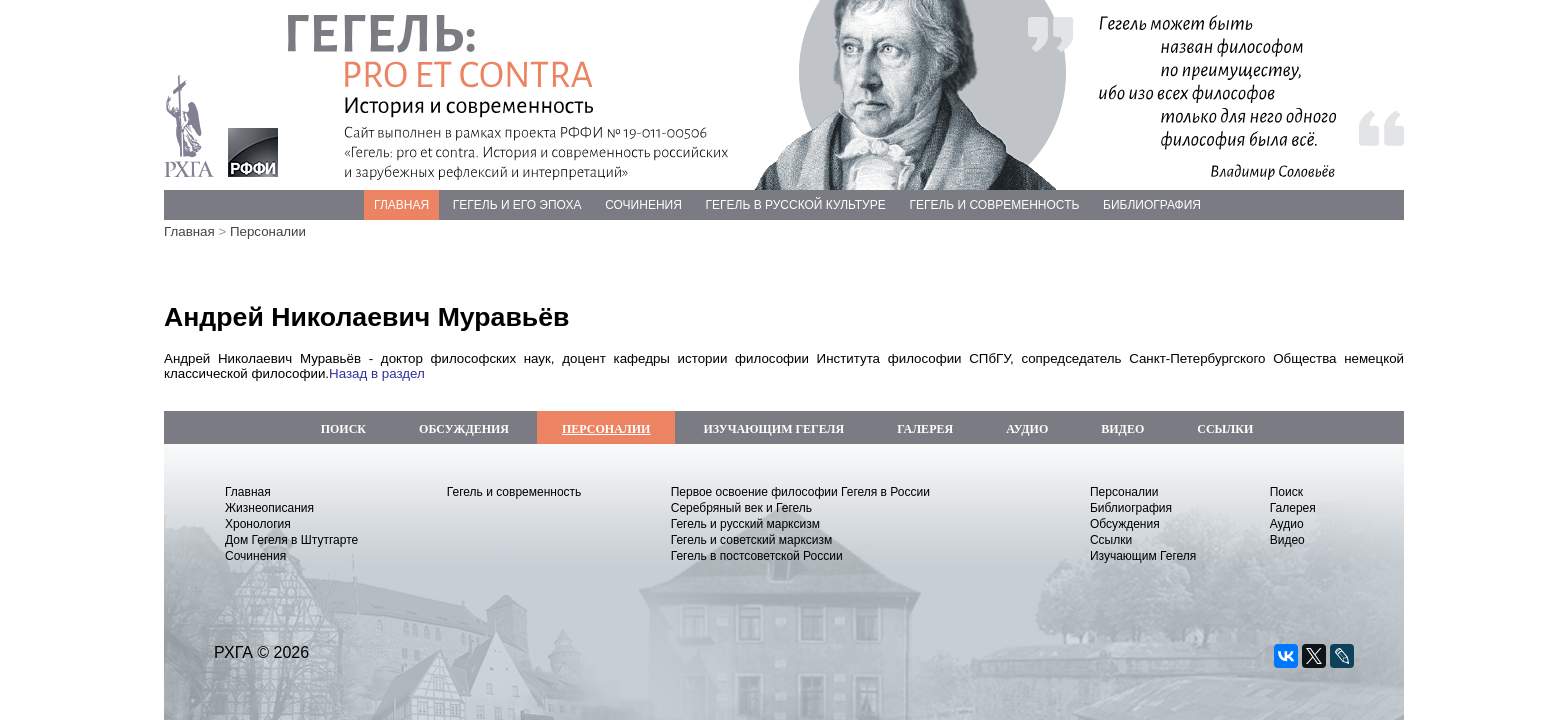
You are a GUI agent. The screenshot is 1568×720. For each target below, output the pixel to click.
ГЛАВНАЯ (401, 205)
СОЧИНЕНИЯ (643, 205)
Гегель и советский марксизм (752, 540)
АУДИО (1027, 429)
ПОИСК (343, 429)
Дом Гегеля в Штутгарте (291, 540)
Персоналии (268, 231)
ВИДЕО (1122, 429)
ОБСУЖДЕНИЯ (464, 429)
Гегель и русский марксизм (745, 524)
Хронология (258, 524)
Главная (189, 231)
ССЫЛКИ (1225, 429)
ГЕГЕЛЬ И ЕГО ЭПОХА (517, 205)
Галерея (1293, 508)
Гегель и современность (514, 492)
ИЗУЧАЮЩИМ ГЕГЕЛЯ (773, 429)
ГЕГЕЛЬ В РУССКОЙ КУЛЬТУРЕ (796, 205)
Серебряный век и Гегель (741, 508)
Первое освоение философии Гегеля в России (800, 492)
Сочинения (255, 556)
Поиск (1286, 492)
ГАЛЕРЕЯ (925, 429)
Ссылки (1111, 540)
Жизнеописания (269, 508)
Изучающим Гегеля (1143, 556)
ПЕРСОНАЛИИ (606, 429)
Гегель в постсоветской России (757, 556)
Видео (1287, 540)
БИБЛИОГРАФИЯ (1152, 205)
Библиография (1131, 508)
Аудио (1287, 524)
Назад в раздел (377, 373)
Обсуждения (1125, 524)
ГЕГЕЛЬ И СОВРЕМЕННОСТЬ (994, 205)
